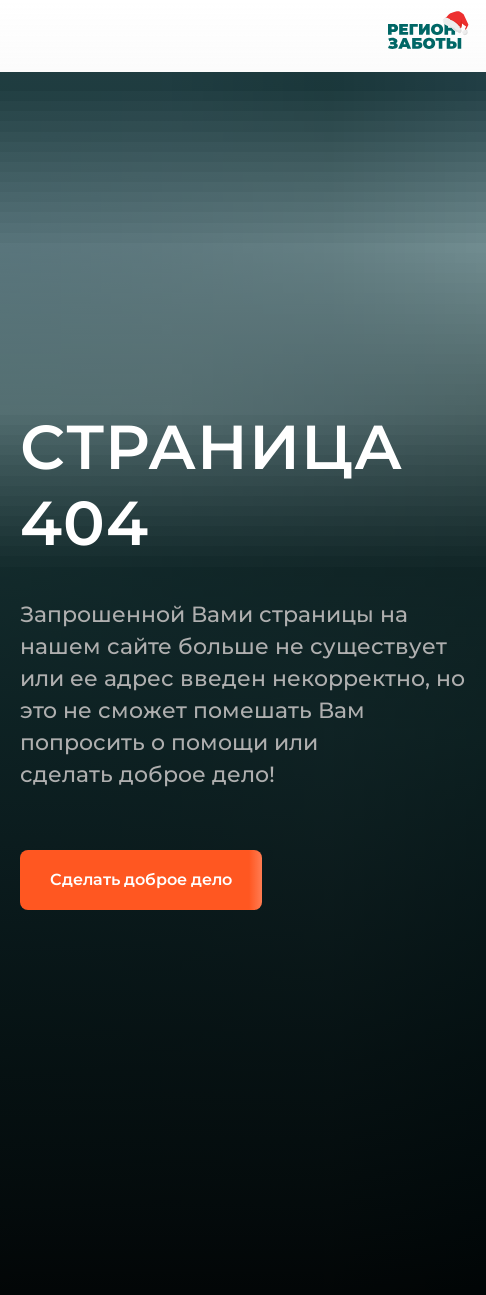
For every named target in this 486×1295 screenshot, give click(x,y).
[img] (38, 36)
